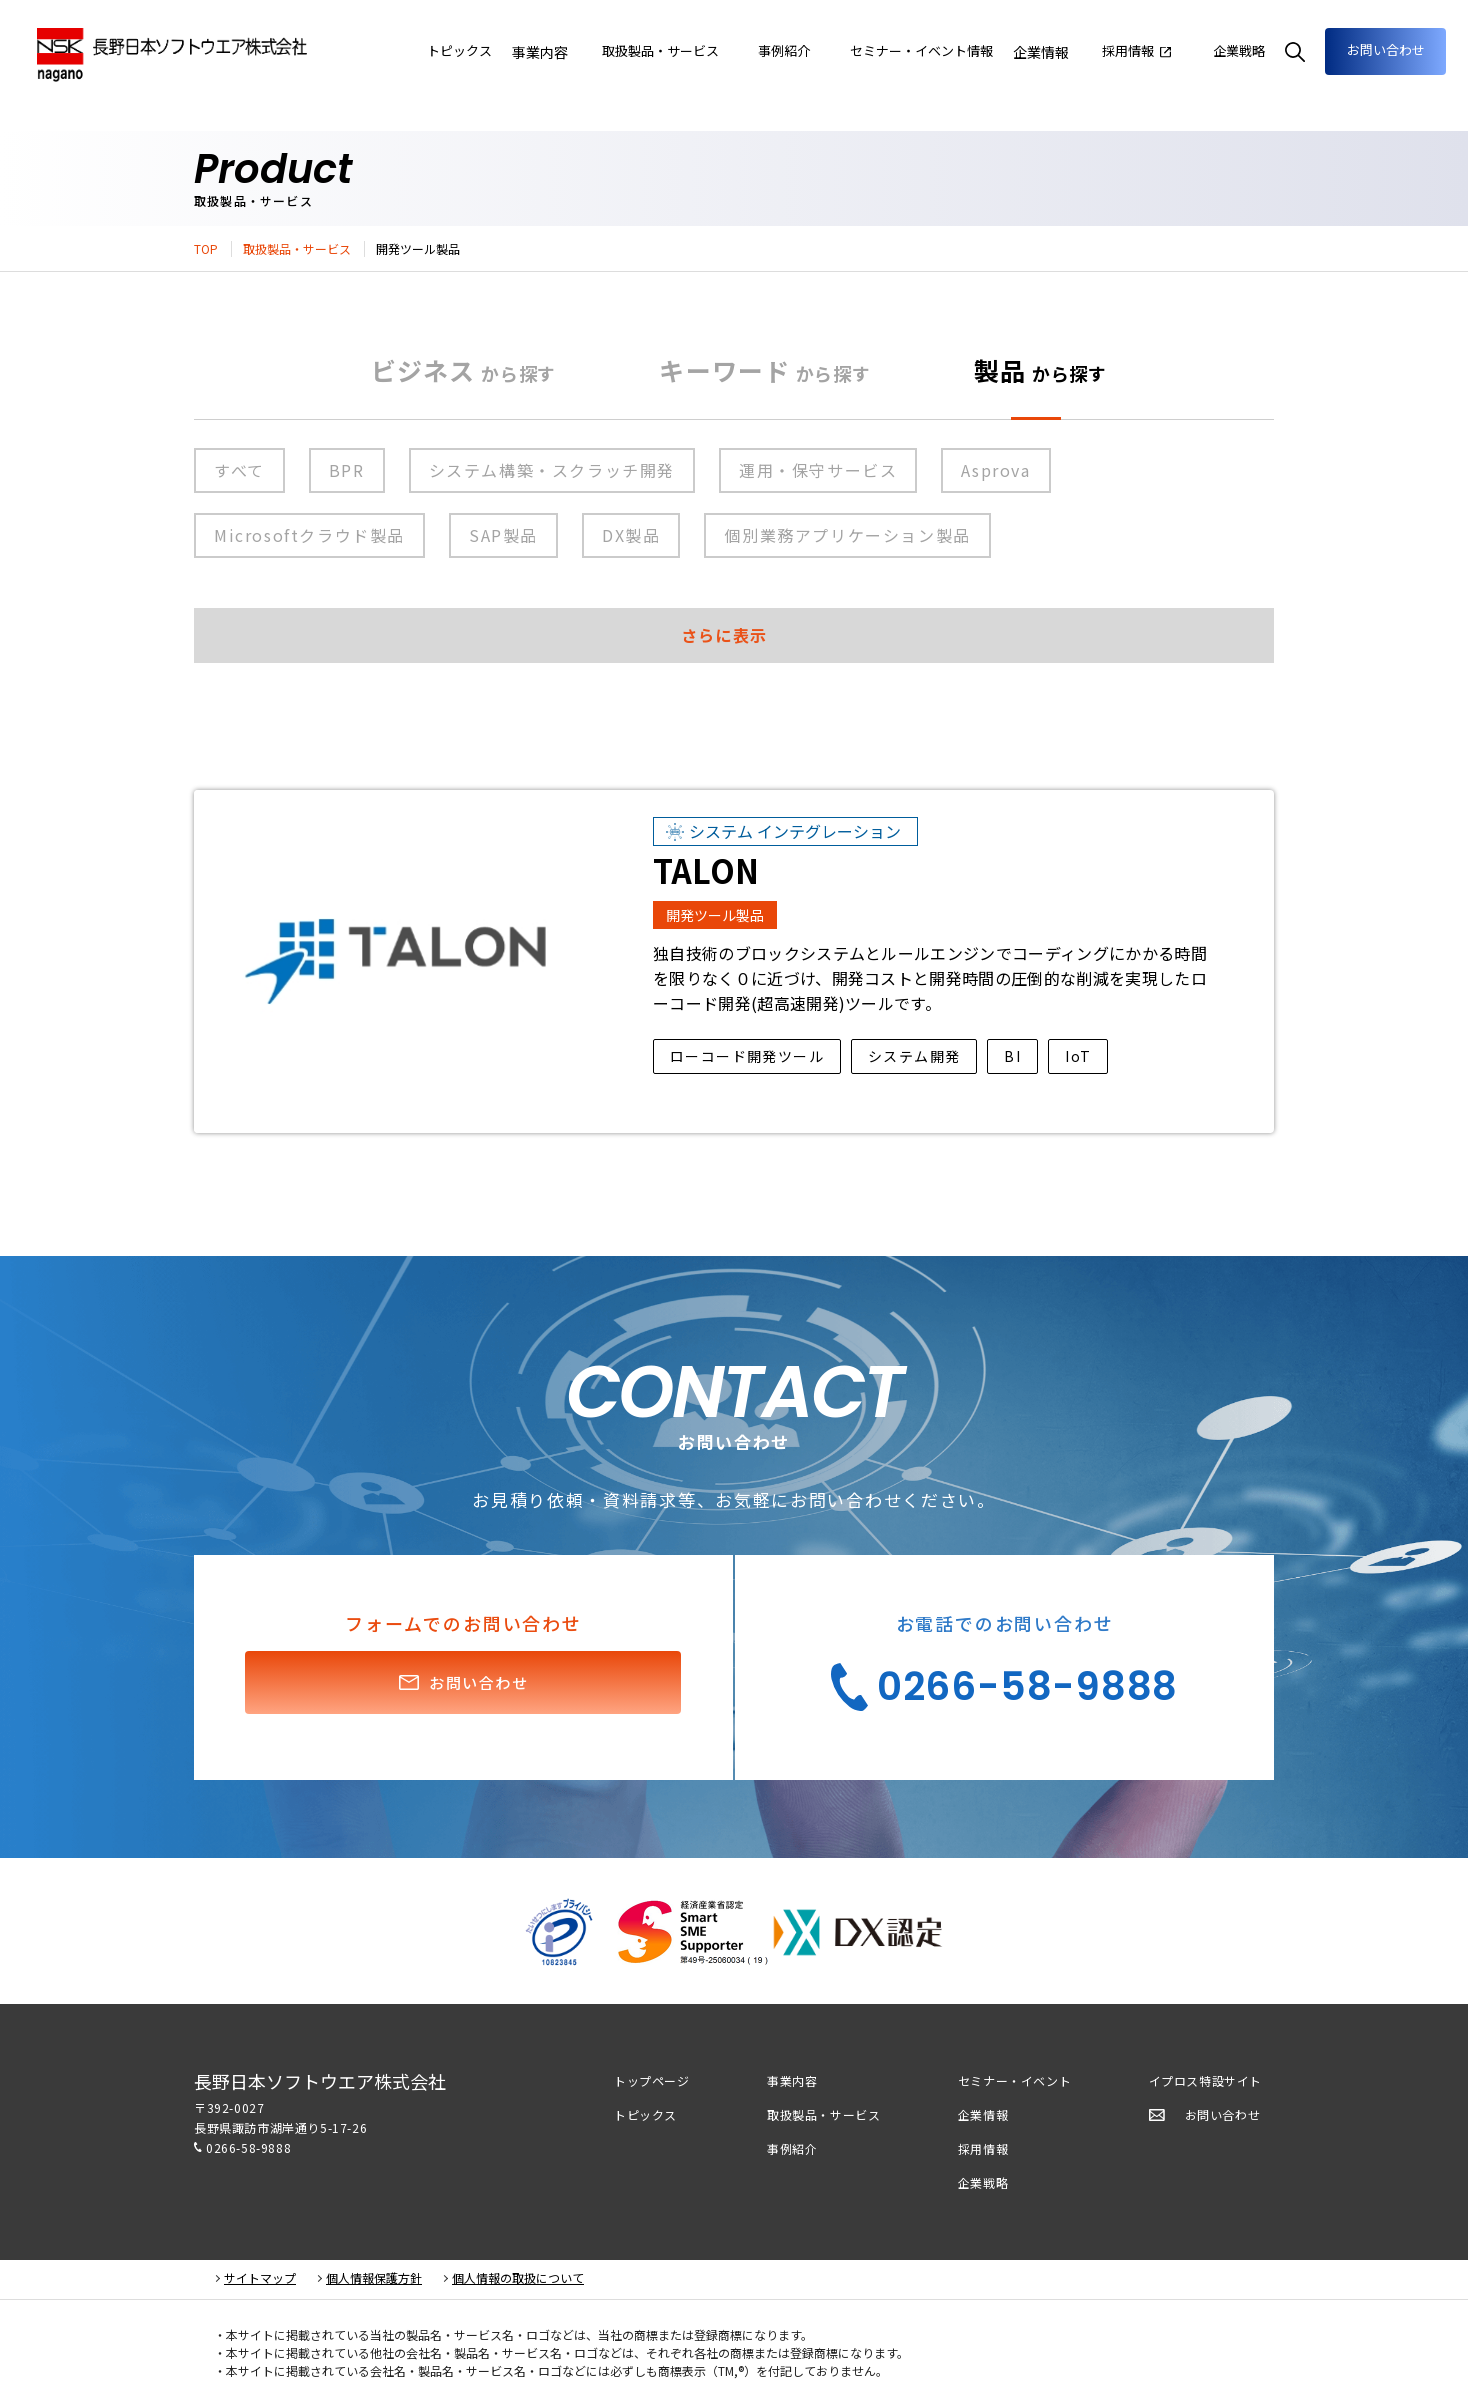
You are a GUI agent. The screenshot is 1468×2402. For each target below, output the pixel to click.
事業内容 (614, 52)
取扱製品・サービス (297, 249)
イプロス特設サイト (1205, 2080)
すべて (239, 470)
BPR (347, 470)
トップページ (652, 2080)
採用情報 (983, 2148)
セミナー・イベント (1014, 2080)
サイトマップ (260, 2278)
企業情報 (1062, 52)
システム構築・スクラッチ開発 (552, 470)
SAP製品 (503, 535)
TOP (206, 249)
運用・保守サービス (818, 470)
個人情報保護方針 (374, 2278)
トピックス (645, 2114)
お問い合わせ (1378, 50)
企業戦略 (983, 2182)
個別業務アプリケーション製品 (847, 535)
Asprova (995, 470)
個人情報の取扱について (518, 2278)
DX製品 (631, 535)
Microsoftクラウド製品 (309, 535)
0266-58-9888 (248, 2147)
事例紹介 (792, 2148)
